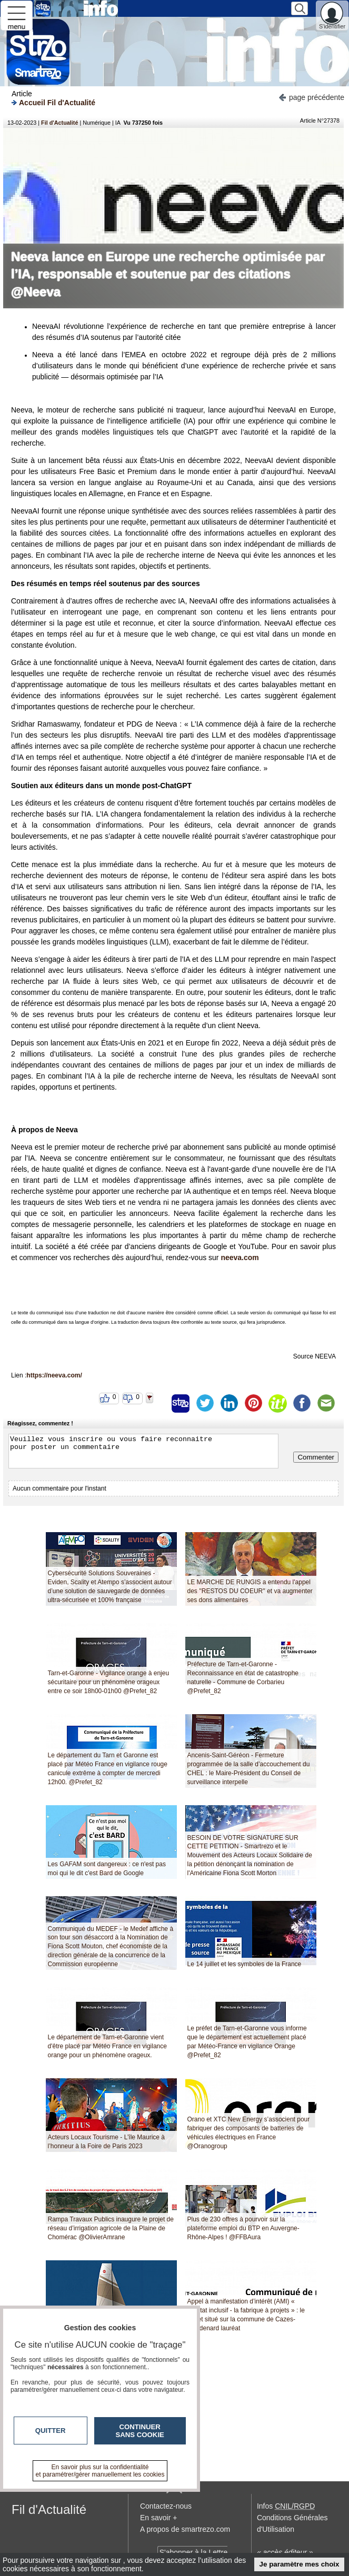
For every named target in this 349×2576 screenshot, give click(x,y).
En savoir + (158, 2517)
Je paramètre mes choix (300, 2564)
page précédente (311, 97)
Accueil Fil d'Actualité (53, 102)
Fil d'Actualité (59, 122)
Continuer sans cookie (140, 2431)
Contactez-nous (166, 2506)
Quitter (50, 2430)
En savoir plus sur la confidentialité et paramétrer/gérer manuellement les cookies (100, 2470)
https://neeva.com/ (54, 1375)
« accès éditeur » (285, 2552)
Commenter (315, 1457)
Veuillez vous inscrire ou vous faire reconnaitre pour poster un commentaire (143, 1451)
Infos (286, 2506)
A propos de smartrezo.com (185, 2529)
